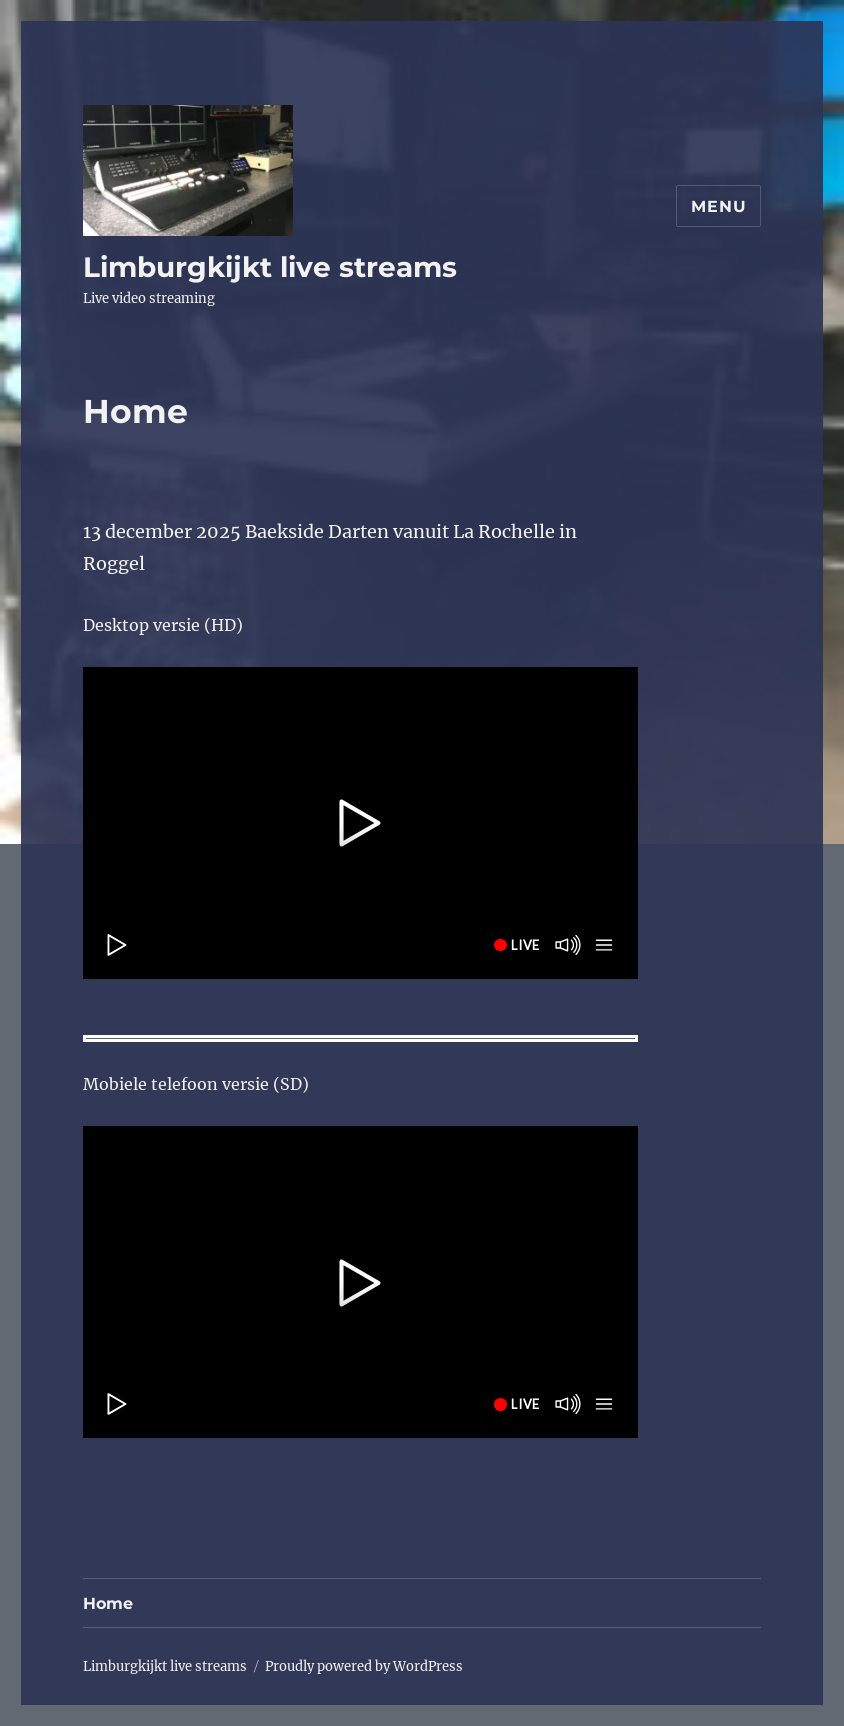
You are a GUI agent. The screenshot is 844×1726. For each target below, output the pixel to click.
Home (108, 1603)
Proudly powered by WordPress (364, 1666)
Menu (718, 206)
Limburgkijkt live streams (270, 267)
